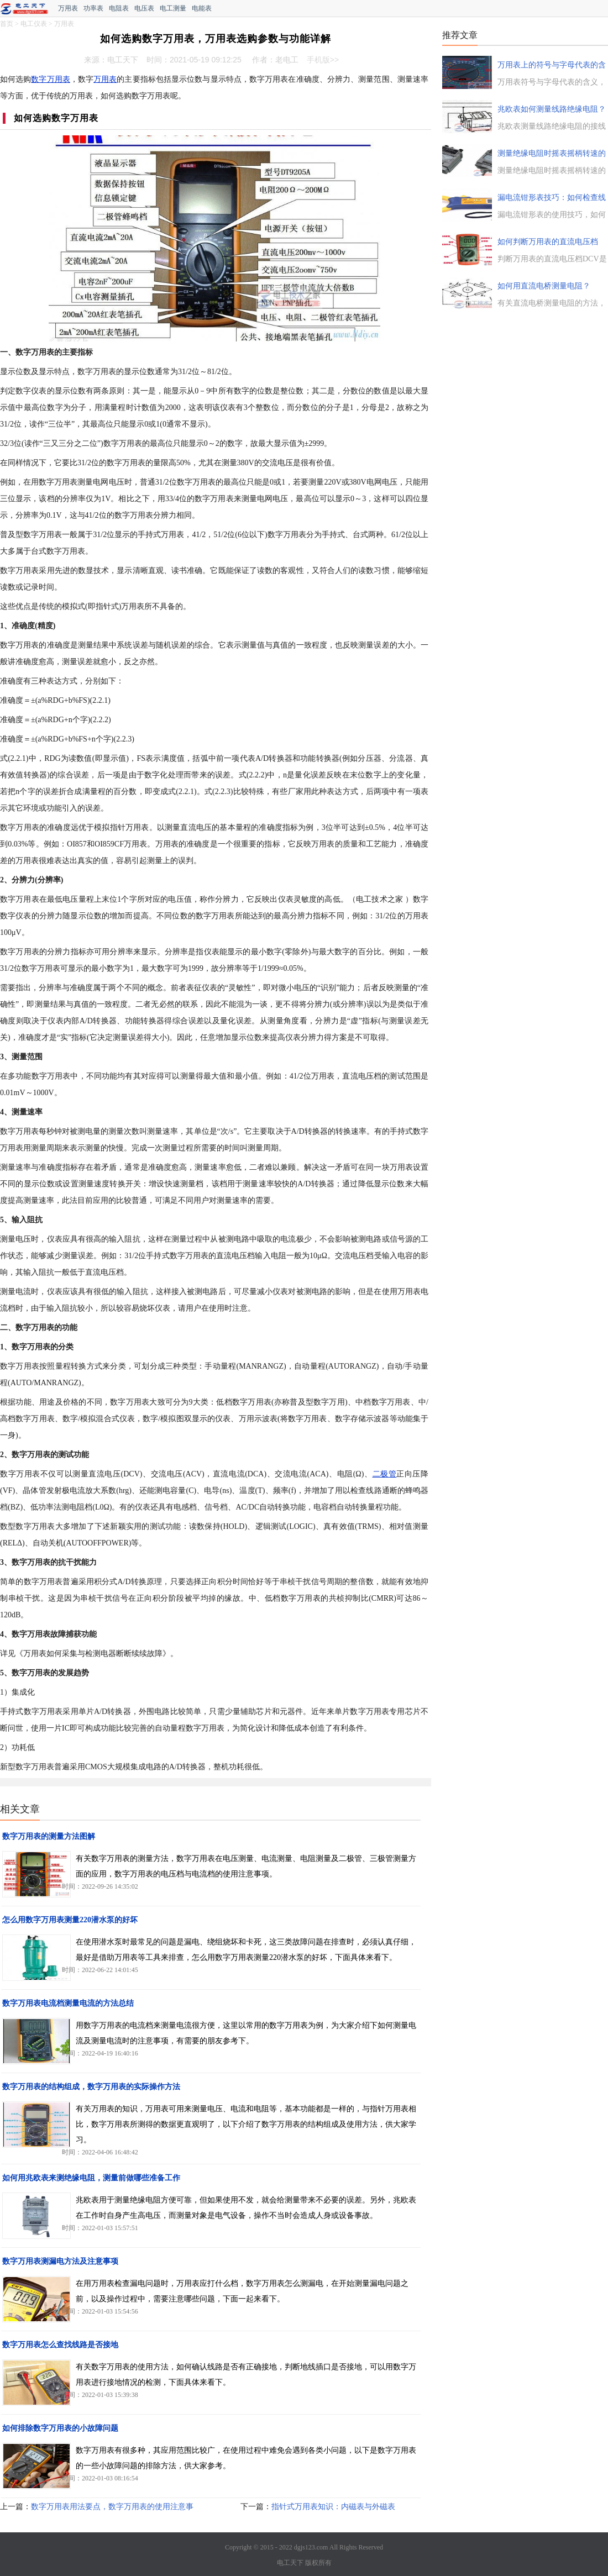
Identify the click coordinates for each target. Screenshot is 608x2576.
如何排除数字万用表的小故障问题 (60, 2428)
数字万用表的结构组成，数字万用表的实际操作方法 (91, 2087)
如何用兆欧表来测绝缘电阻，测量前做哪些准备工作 (91, 2178)
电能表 (202, 8)
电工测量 (173, 8)
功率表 (93, 8)
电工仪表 (33, 24)
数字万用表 (50, 79)
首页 (6, 24)
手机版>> (323, 59)
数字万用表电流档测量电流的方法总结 (68, 2003)
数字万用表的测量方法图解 (48, 1836)
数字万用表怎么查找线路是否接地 (60, 2345)
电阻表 (119, 8)
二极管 (385, 1474)
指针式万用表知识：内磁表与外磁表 (333, 2507)
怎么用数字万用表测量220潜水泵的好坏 (70, 1920)
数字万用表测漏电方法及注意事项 (60, 2261)
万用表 (68, 8)
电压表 (144, 8)
